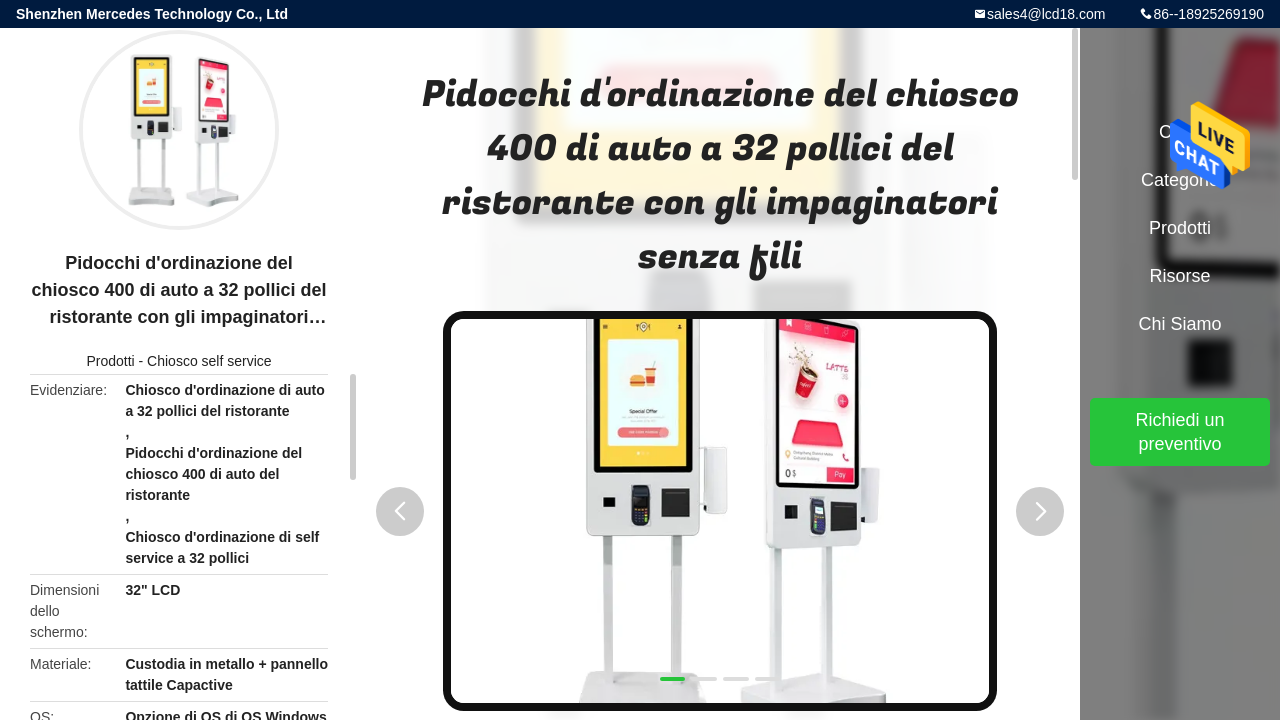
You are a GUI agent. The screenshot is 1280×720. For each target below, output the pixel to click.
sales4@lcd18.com (1046, 14)
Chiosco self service (209, 361)
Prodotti (110, 361)
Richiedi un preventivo (1179, 432)
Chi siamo (1179, 324)
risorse (1179, 276)
